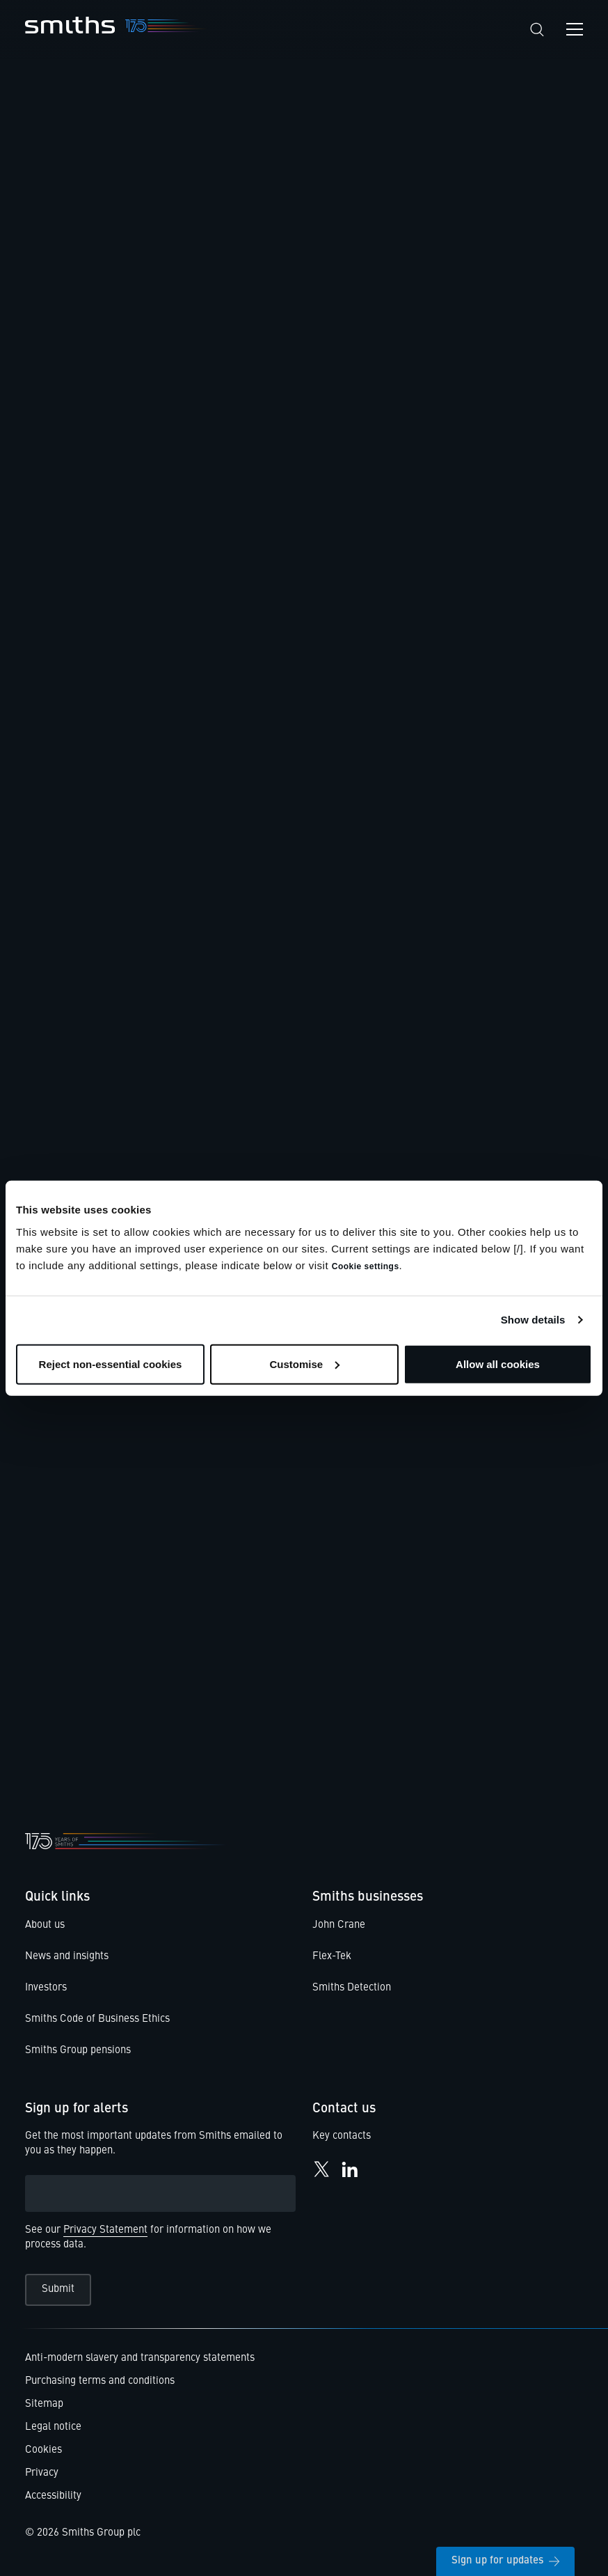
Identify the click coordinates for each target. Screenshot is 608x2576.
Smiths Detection (351, 1988)
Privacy (41, 2473)
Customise (304, 1363)
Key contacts (341, 2137)
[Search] (537, 29)
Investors (46, 1988)
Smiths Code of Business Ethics (97, 2019)
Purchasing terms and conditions (100, 2381)
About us (45, 1925)
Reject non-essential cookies (110, 1363)
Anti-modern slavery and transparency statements (140, 2358)
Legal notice (53, 2427)
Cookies (43, 2450)
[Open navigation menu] (574, 29)
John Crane (338, 1925)
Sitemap (44, 2404)
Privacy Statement (105, 2230)
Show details (533, 1320)
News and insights (67, 1956)
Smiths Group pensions (78, 2050)
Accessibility (53, 2496)
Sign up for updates (505, 2561)
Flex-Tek (331, 1956)
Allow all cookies (498, 1363)
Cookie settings (365, 1266)
